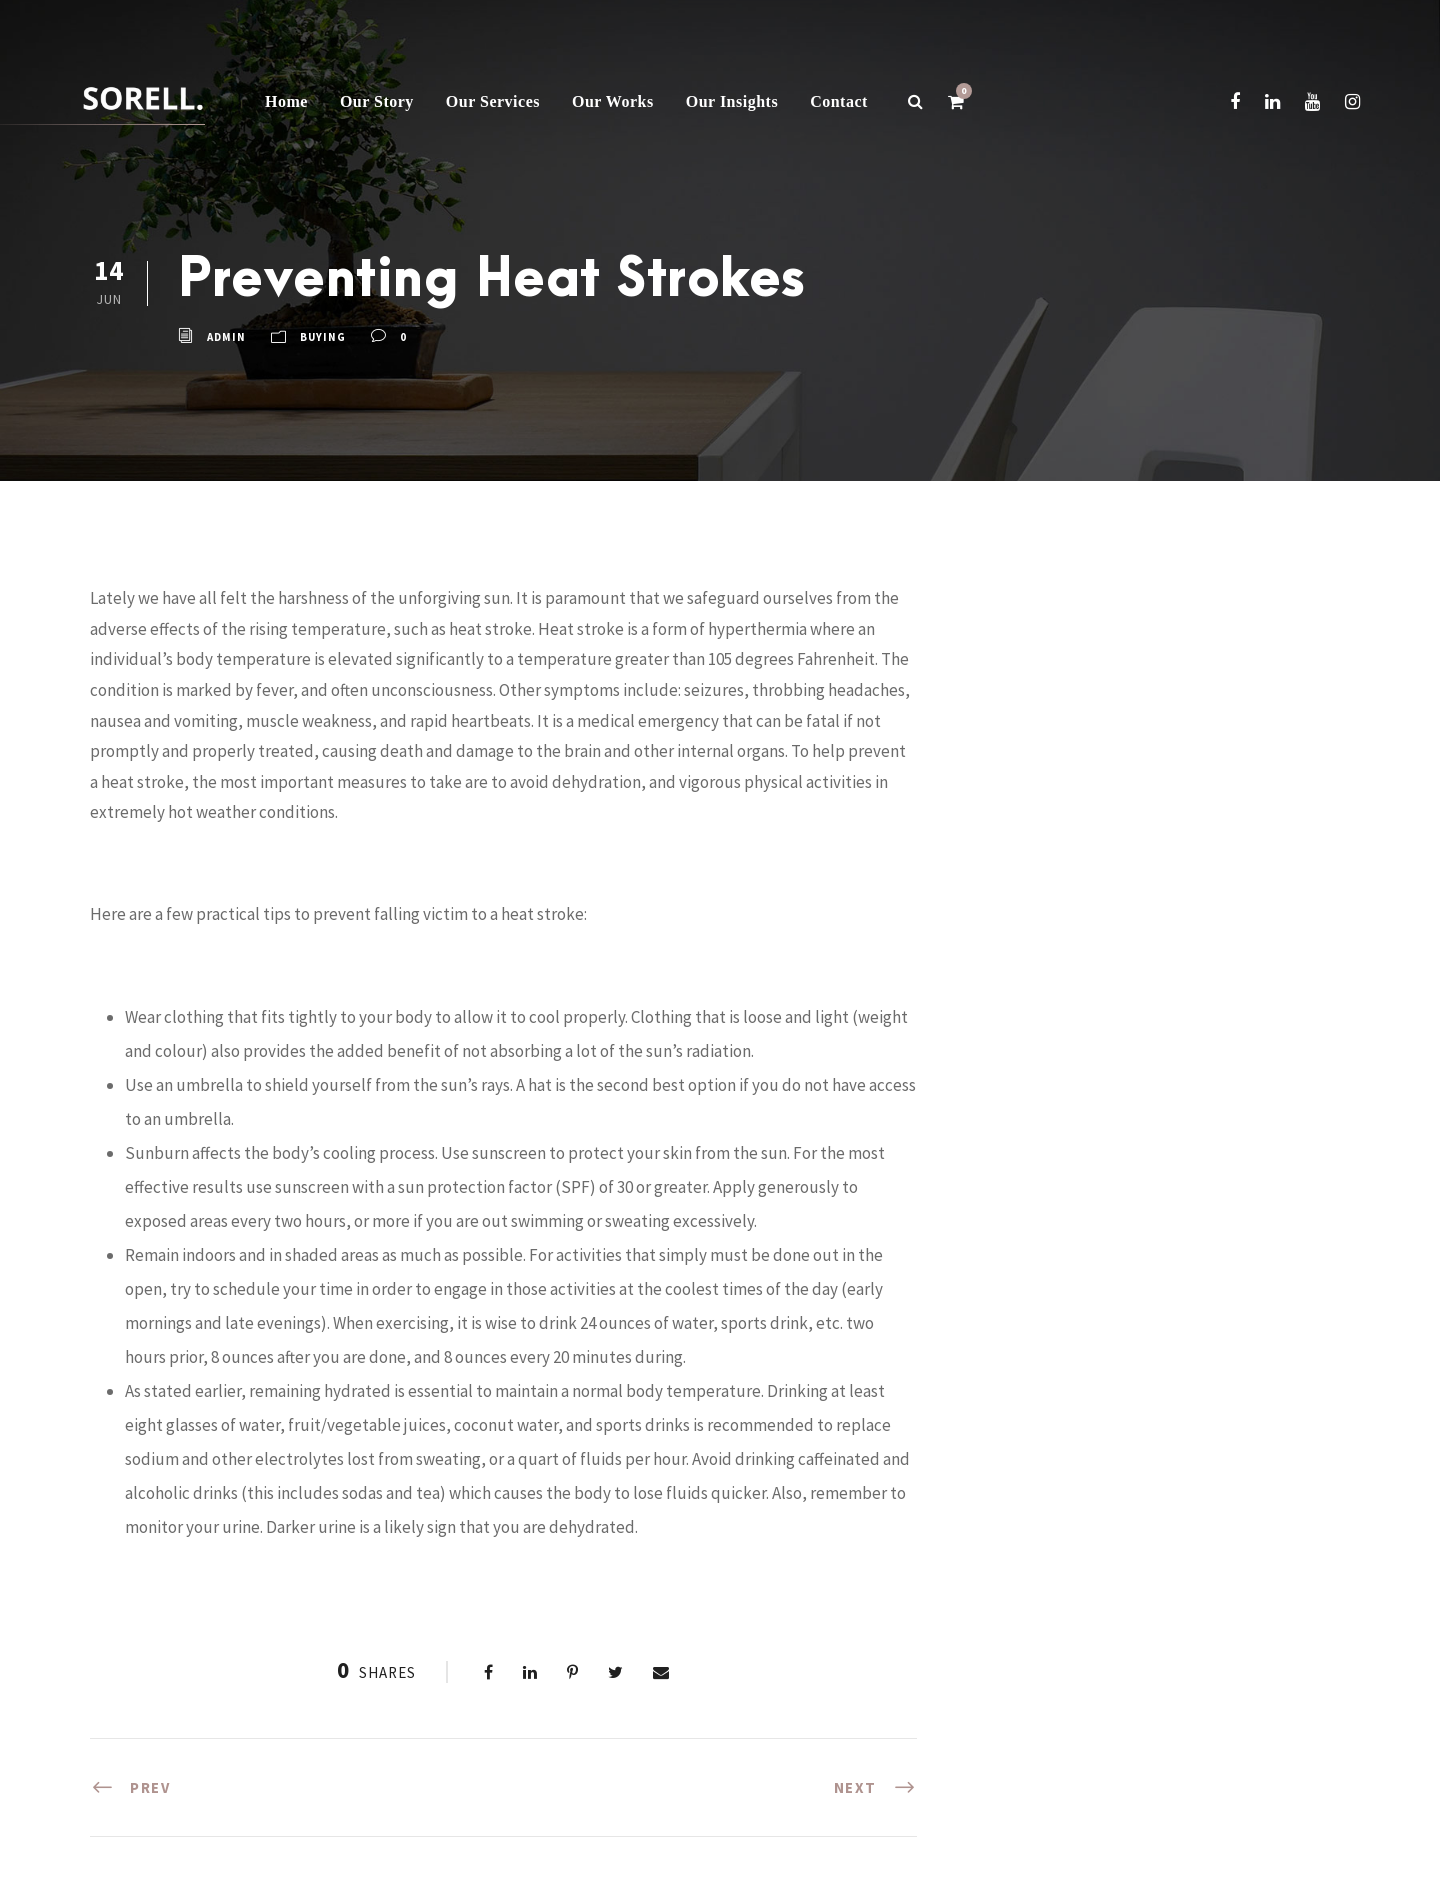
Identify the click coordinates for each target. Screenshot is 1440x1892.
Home (286, 101)
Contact (839, 101)
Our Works (613, 101)
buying (323, 338)
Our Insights (732, 101)
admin (226, 338)
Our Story (377, 101)
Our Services (493, 101)
